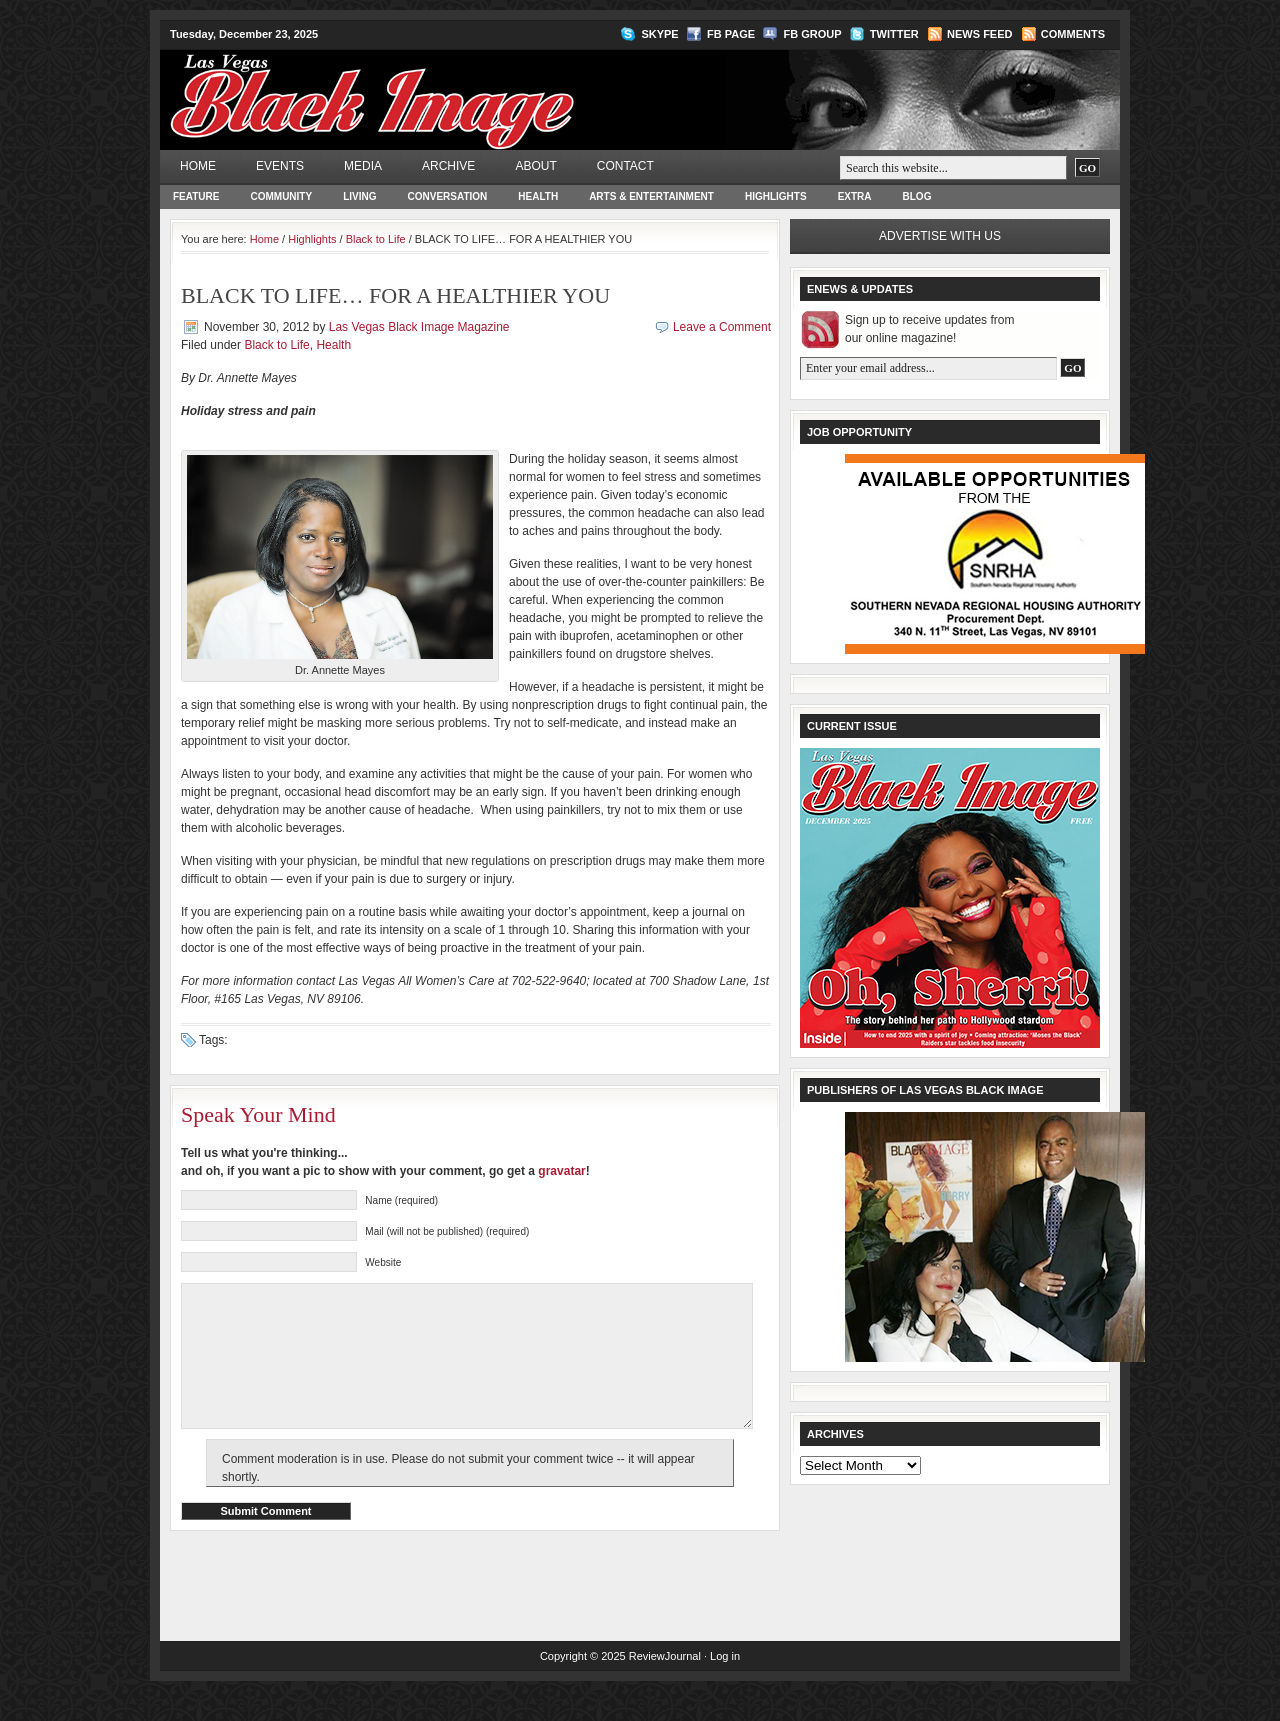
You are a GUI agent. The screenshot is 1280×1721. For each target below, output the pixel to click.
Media (363, 166)
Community (281, 196)
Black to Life (376, 239)
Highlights (776, 196)
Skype (659, 34)
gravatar (561, 1171)
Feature (196, 196)
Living (359, 196)
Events (280, 166)
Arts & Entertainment (651, 196)
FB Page (731, 34)
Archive (448, 166)
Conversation (448, 196)
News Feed (979, 34)
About (535, 166)
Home (198, 166)
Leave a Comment (722, 327)
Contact (625, 166)
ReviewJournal (665, 1686)
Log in (725, 1686)
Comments (1073, 34)
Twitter (894, 34)
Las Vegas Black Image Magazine (450, 86)
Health (538, 196)
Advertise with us (940, 236)
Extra (855, 196)
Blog (917, 196)
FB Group (812, 34)
